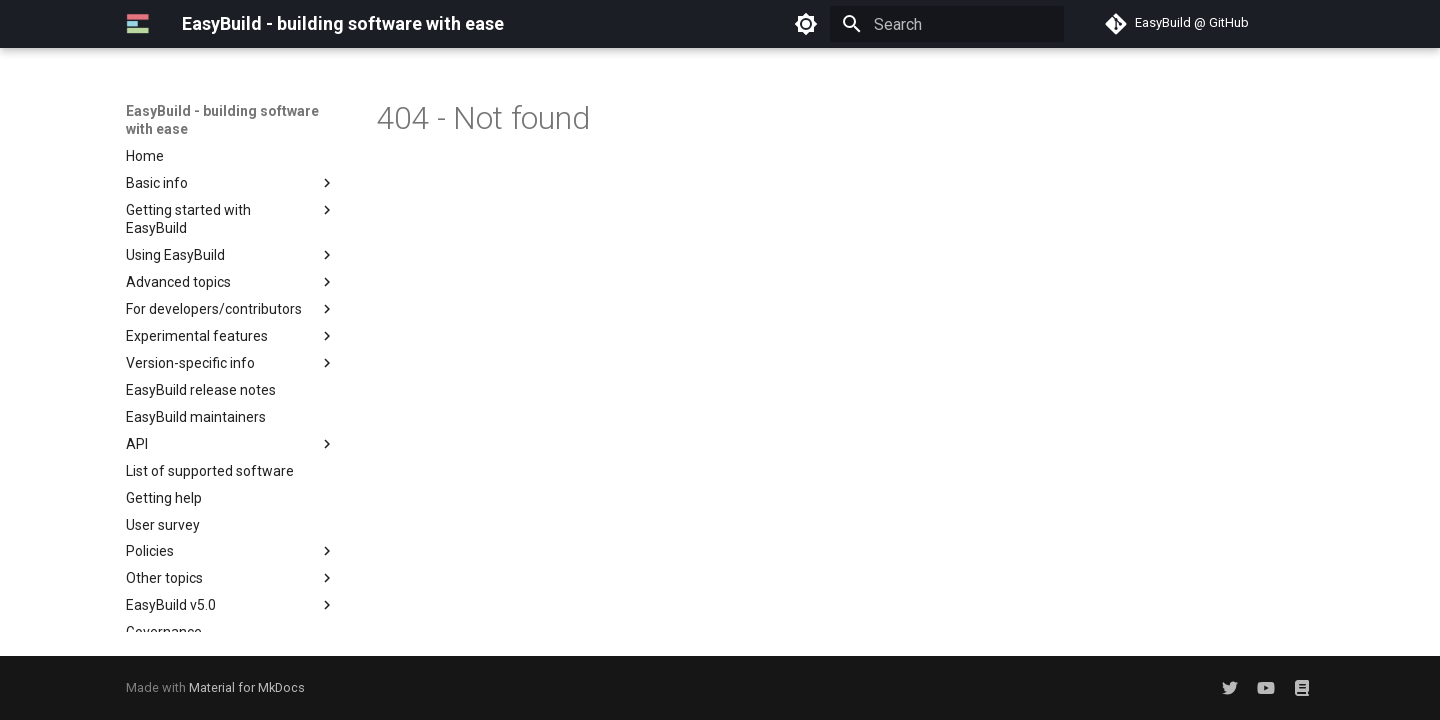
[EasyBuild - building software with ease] (138, 24)
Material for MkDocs (247, 687)
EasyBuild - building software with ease (222, 120)
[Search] (947, 24)
